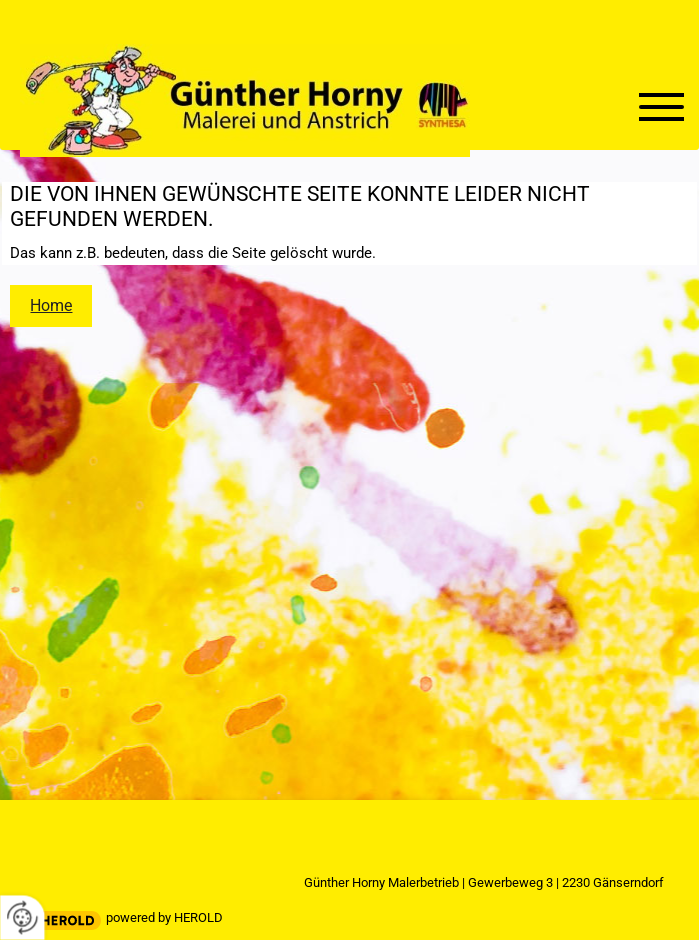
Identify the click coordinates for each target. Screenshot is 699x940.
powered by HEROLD (164, 917)
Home (51, 305)
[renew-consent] (22, 917)
